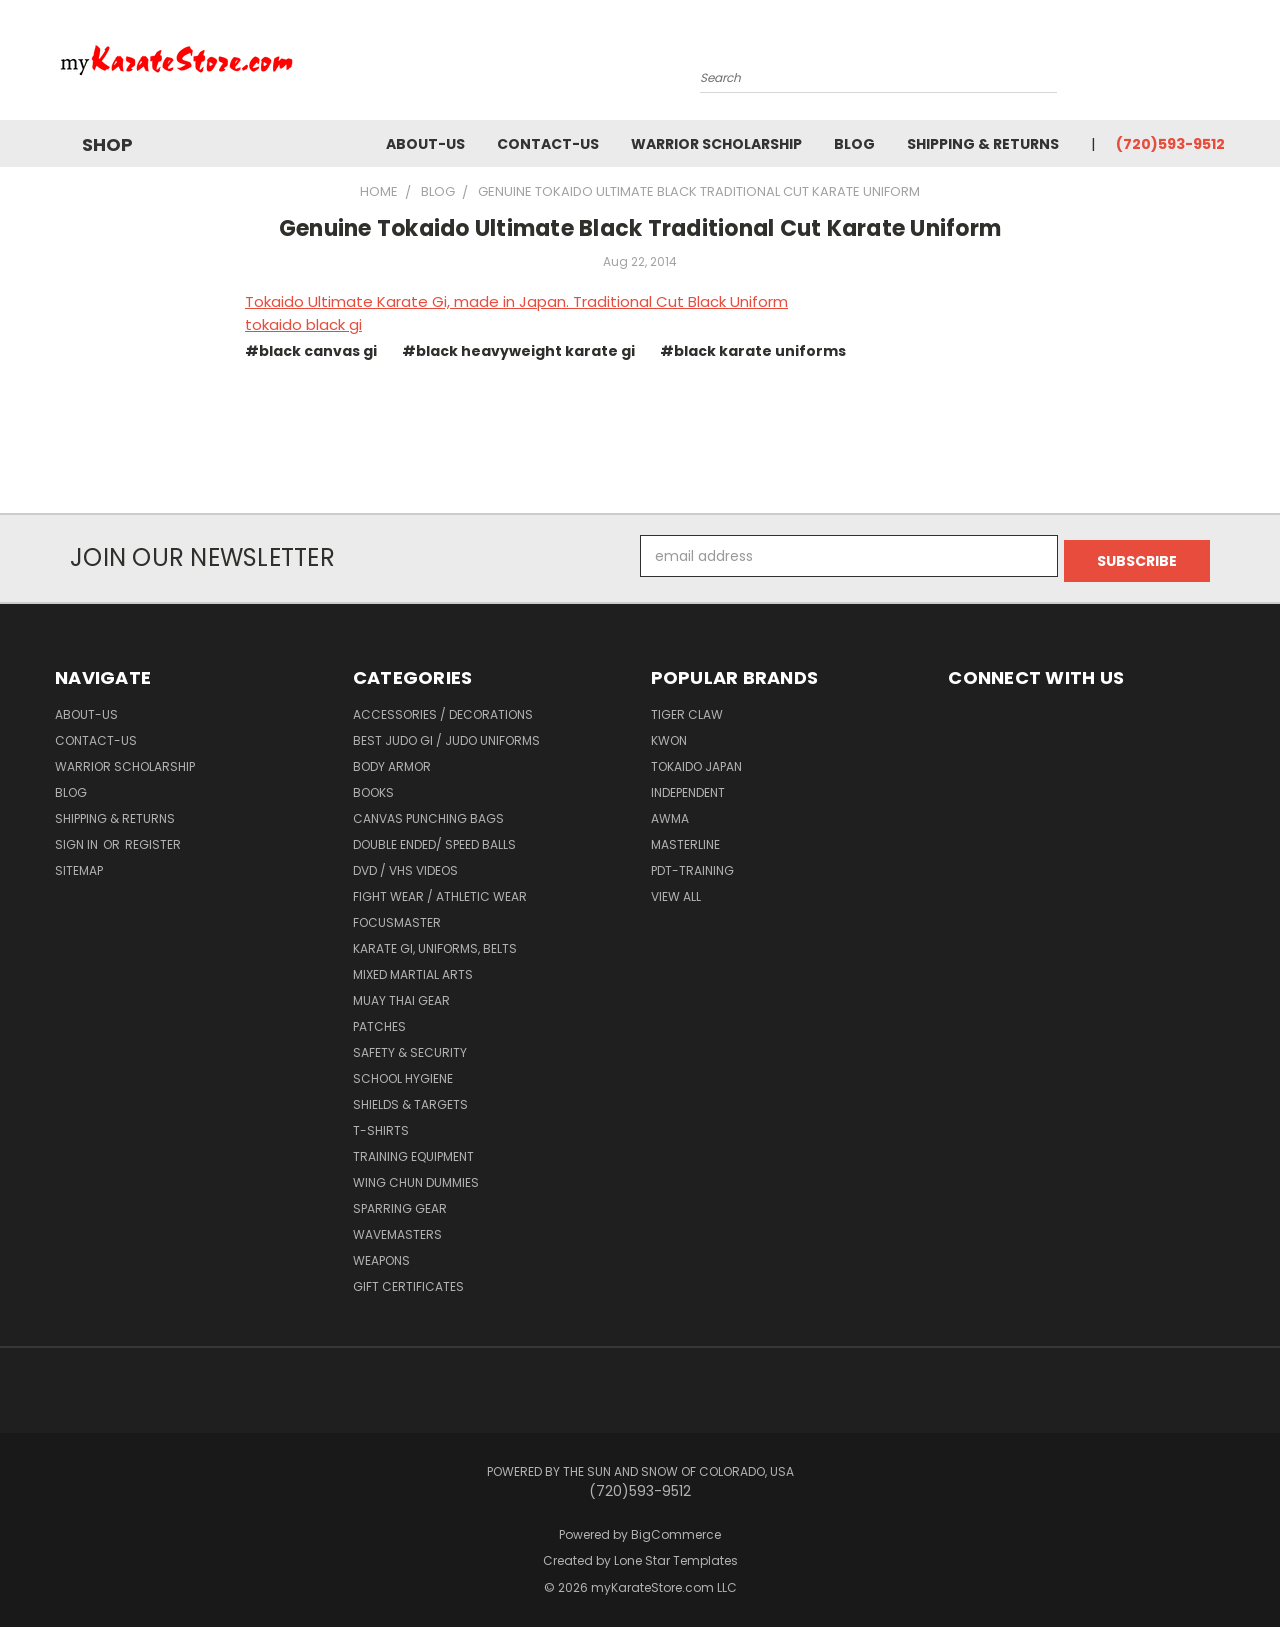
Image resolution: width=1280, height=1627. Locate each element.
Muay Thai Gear (401, 995)
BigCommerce (676, 1529)
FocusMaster (397, 917)
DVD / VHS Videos (405, 865)
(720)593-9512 (1170, 144)
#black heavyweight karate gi (518, 351)
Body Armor (392, 761)
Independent (688, 787)
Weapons (381, 1255)
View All (676, 891)
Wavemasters (397, 1229)
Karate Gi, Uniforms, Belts (435, 943)
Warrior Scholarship (716, 144)
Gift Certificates (408, 1281)
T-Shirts (381, 1125)
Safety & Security (410, 1047)
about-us (425, 144)
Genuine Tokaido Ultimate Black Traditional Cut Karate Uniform (640, 228)
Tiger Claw (687, 709)
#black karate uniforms (753, 351)
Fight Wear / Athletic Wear (440, 891)
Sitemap (79, 865)
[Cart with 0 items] (1220, 65)
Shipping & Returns (983, 144)
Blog (854, 144)
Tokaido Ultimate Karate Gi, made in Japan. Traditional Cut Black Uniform (516, 301)
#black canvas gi (311, 351)
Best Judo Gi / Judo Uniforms (446, 735)
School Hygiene (403, 1073)
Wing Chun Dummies (416, 1177)
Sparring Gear (400, 1203)
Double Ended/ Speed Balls (434, 839)
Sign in (78, 839)
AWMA (670, 813)
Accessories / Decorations (443, 709)
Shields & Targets (410, 1099)
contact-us (548, 144)
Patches (379, 1021)
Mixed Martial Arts (413, 969)
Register (153, 839)
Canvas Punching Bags (428, 813)
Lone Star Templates (676, 1556)
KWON (669, 735)
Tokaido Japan (696, 761)
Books (373, 787)
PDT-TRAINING (692, 865)
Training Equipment (413, 1151)
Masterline (685, 839)
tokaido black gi (303, 324)
